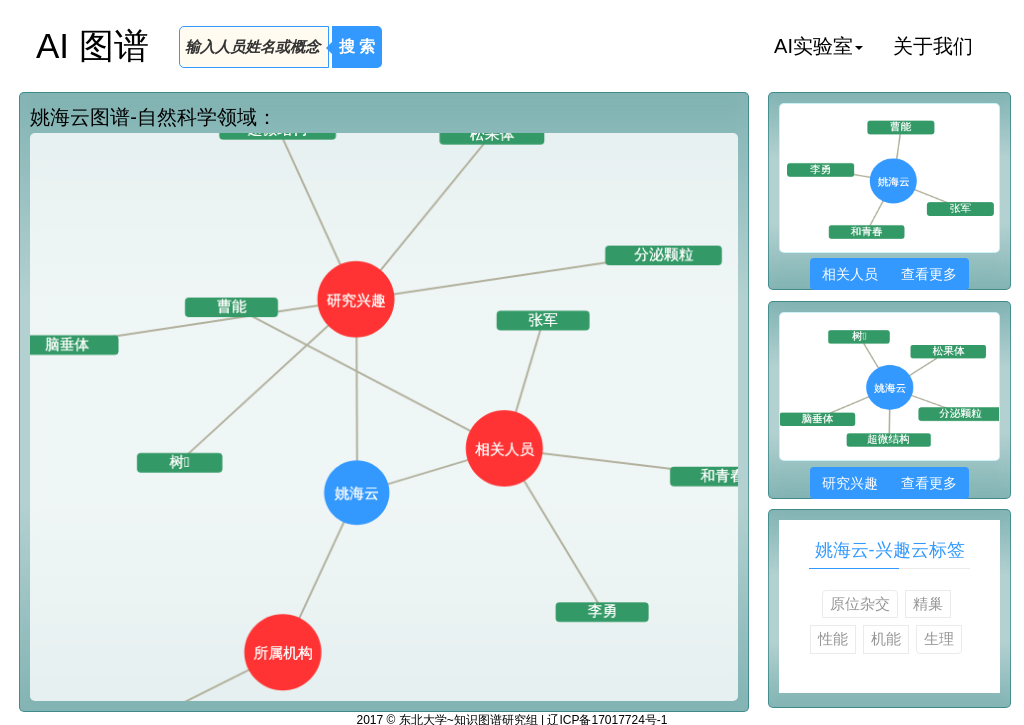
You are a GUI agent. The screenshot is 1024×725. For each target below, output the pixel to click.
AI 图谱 (92, 45)
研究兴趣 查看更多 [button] (889, 483)
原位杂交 (860, 603)
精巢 (928, 603)
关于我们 (933, 46)
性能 (833, 638)
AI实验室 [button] (818, 46)
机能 (886, 638)
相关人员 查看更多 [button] (889, 274)
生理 (939, 638)
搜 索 (357, 46)
